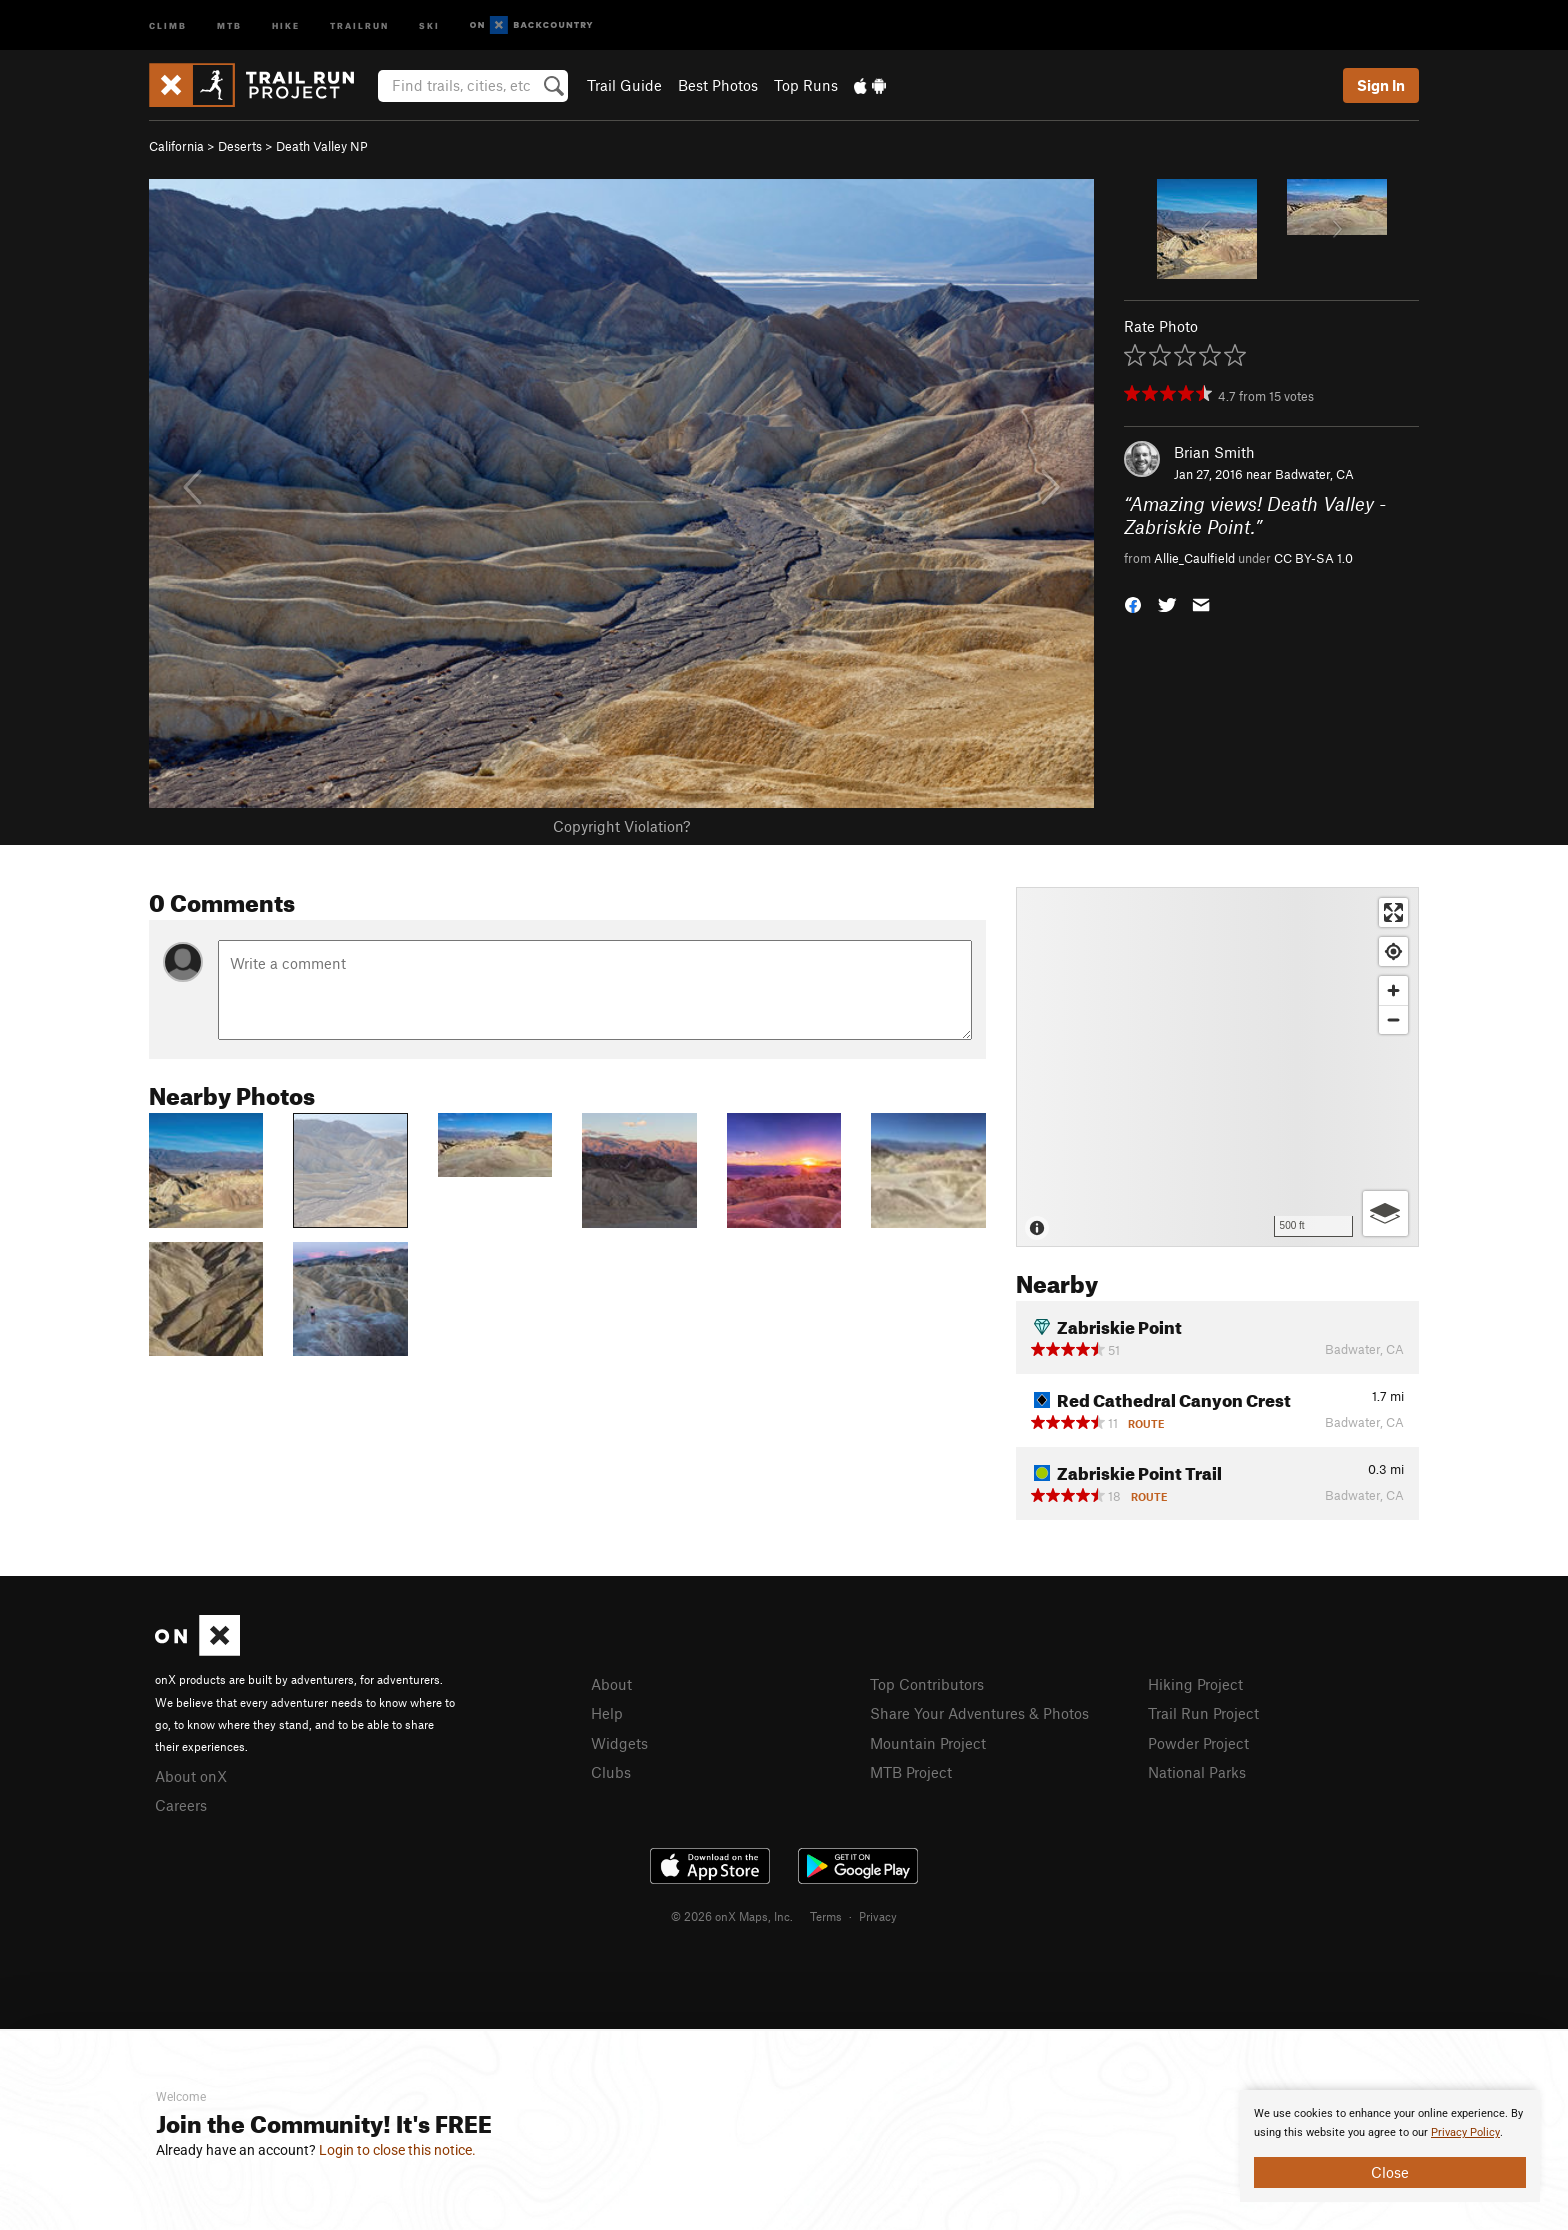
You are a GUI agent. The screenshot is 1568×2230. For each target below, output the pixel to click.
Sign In (1381, 85)
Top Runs (806, 85)
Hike (286, 24)
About (611, 1684)
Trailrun (359, 24)
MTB (229, 24)
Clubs (611, 1772)
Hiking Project (1195, 1684)
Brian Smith (1214, 452)
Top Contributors (927, 1684)
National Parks (1197, 1772)
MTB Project (911, 1772)
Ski (429, 24)
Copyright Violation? (621, 826)
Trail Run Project (1203, 1713)
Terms (826, 1916)
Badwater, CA (1314, 474)
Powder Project (1198, 1743)
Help (607, 1713)
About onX (191, 1776)
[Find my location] (1393, 951)
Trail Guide (624, 85)
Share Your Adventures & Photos (979, 1713)
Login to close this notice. (397, 2150)
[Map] (1217, 1067)
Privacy (878, 1916)
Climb (168, 24)
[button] (1133, 603)
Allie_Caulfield (1194, 558)
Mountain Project (928, 1743)
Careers (181, 1805)
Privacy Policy (1465, 2132)
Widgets (619, 1743)
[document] (1390, 2146)
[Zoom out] (1393, 1019)
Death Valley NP (322, 146)
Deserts (240, 146)
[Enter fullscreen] (1393, 912)
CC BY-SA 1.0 (1313, 558)
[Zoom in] (1393, 990)
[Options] (1385, 1213)
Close (1390, 2172)
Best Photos (718, 85)
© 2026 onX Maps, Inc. (732, 1916)
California (176, 146)
